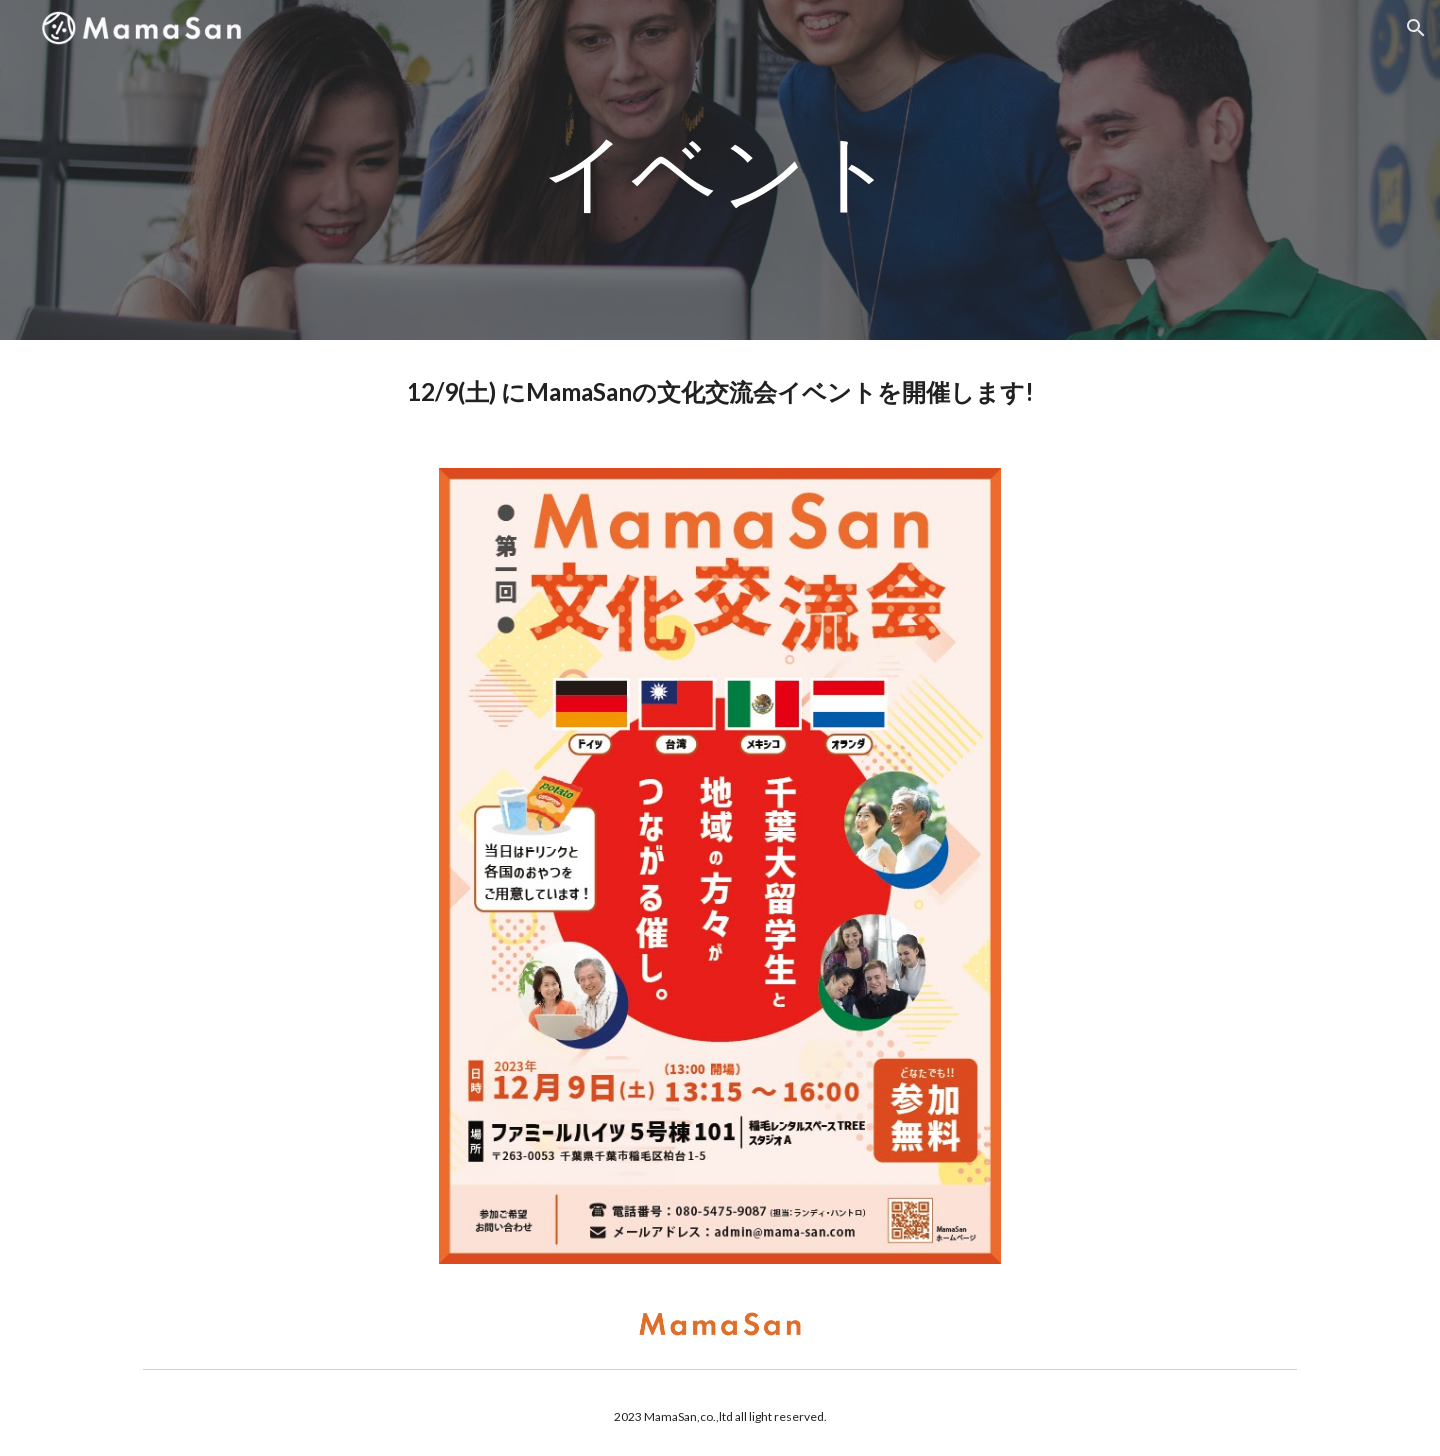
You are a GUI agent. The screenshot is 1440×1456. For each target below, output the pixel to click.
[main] (720, 169)
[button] (1416, 28)
